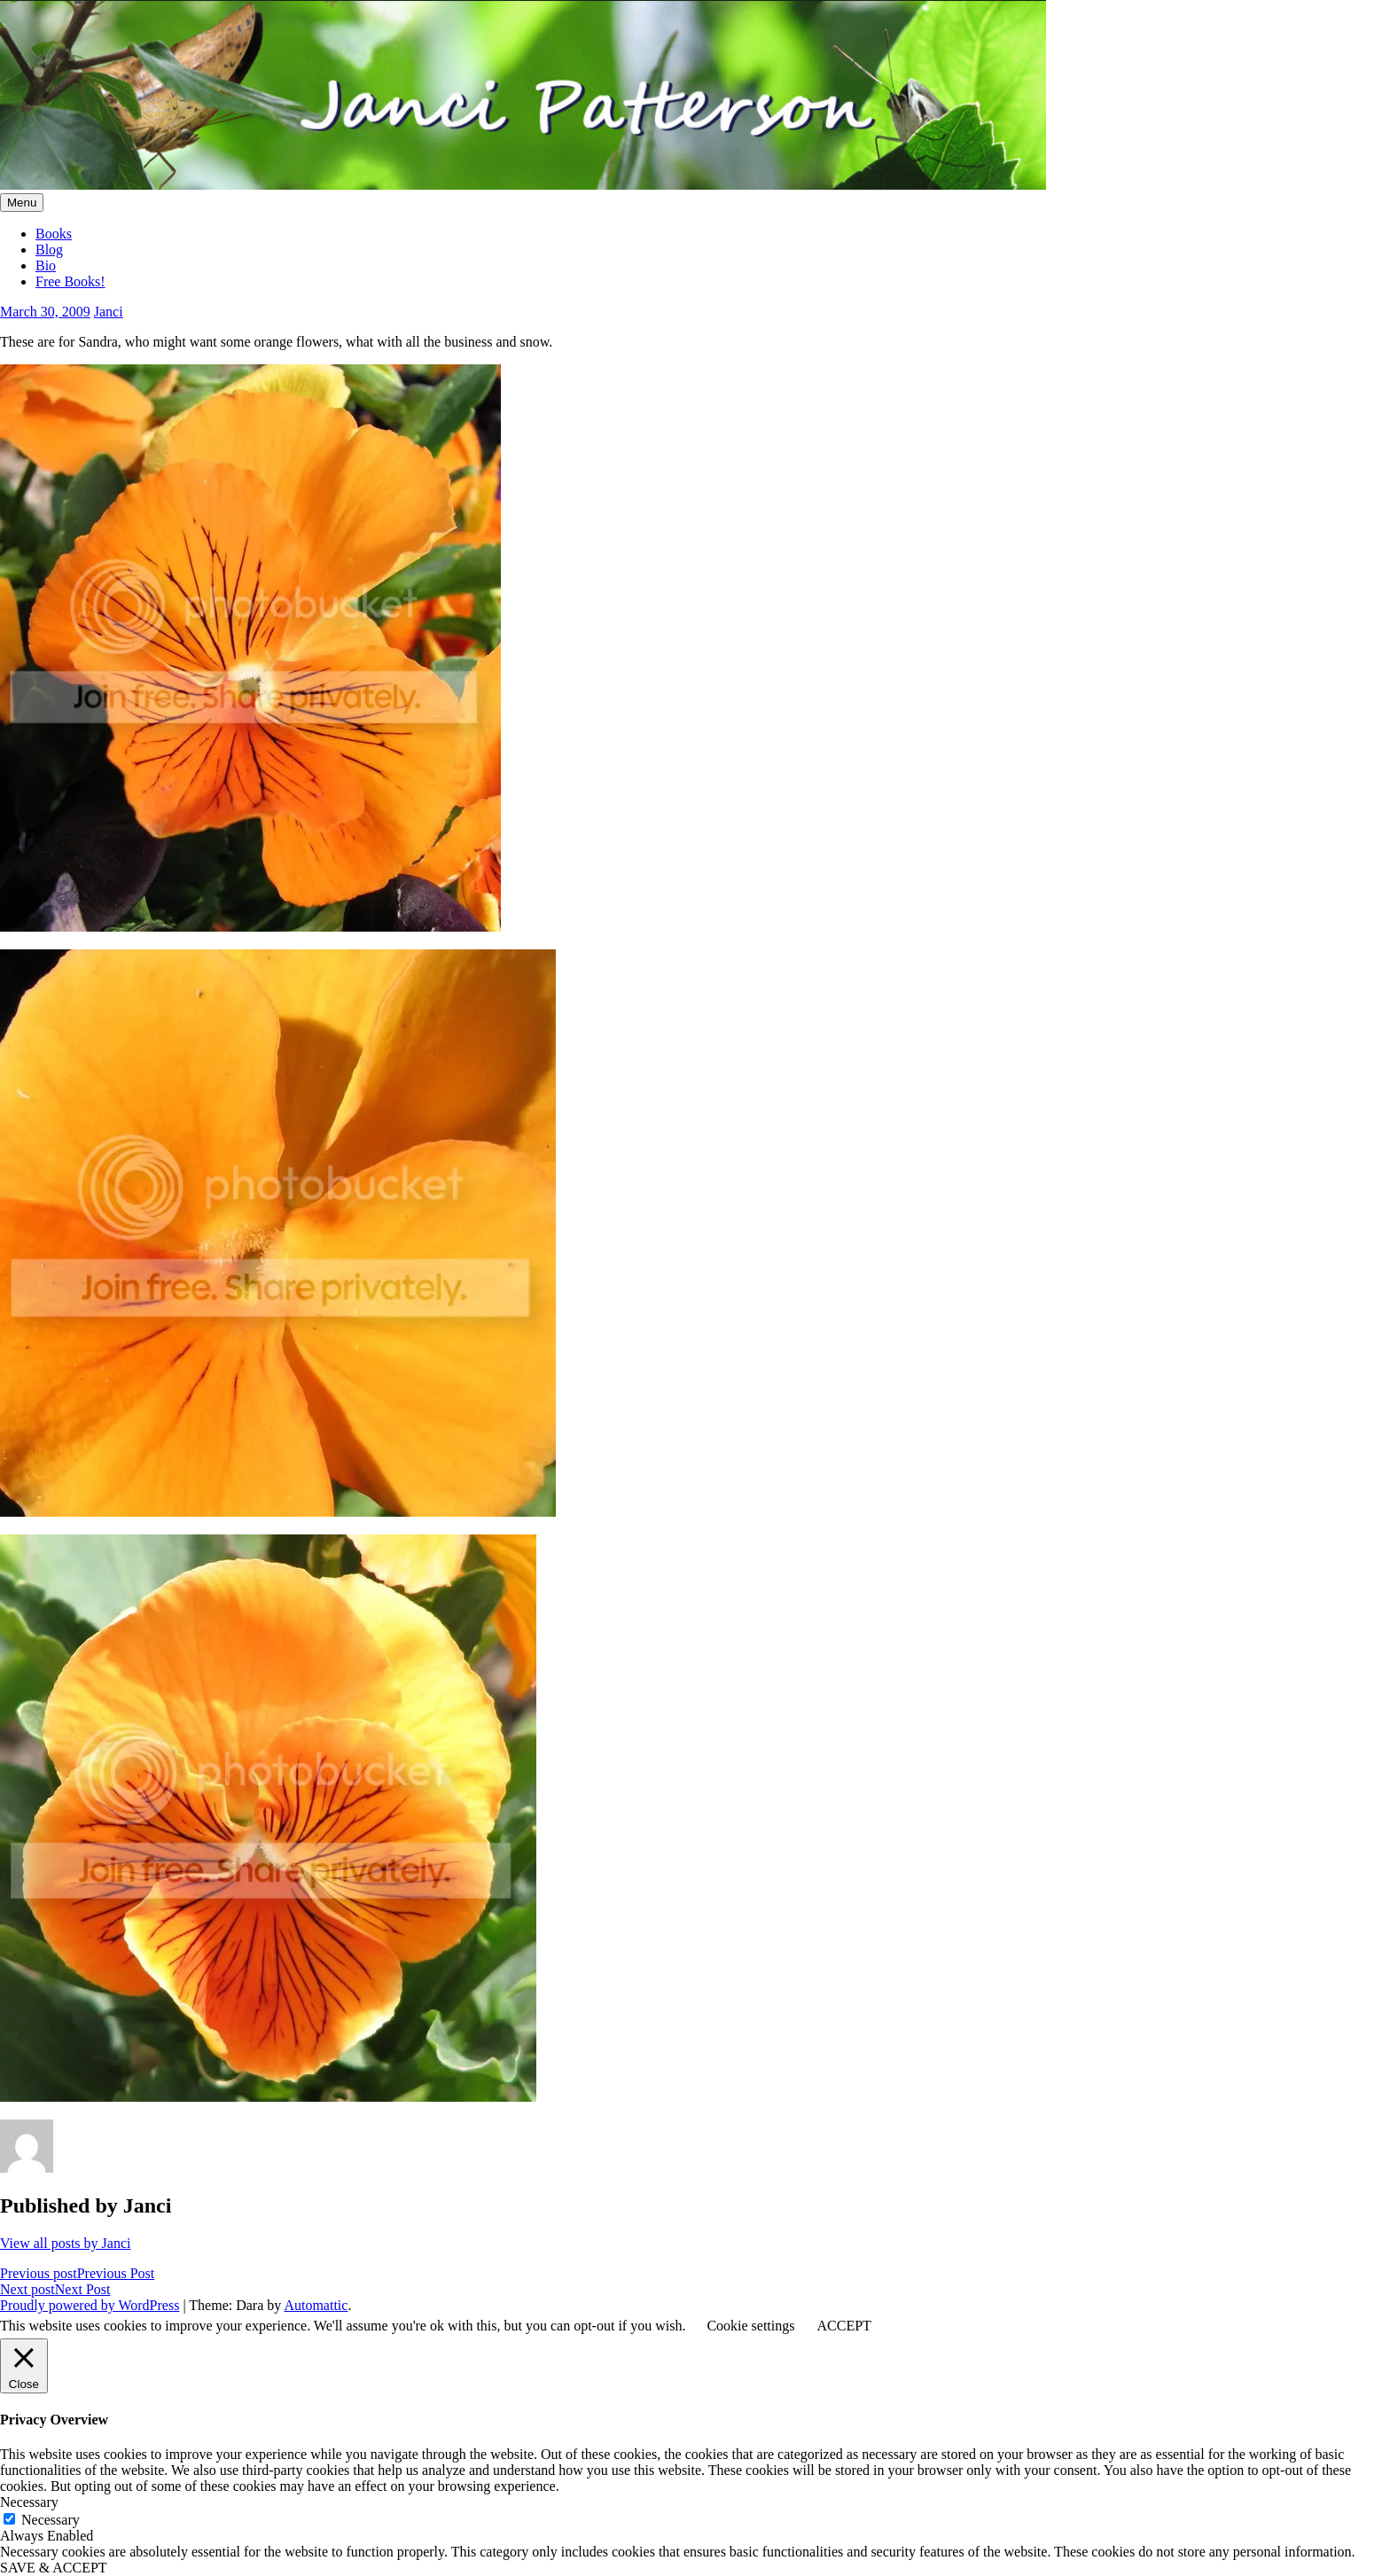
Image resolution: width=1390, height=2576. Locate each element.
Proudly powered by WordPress (89, 2305)
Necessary (50, 2519)
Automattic (316, 2305)
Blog (49, 249)
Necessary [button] (29, 2502)
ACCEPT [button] (843, 2325)
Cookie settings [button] (750, 2325)
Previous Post (77, 2273)
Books (53, 233)
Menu (21, 202)
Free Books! (70, 281)
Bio (45, 265)
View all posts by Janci (65, 2243)
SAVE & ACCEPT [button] (53, 2567)
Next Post (55, 2289)
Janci (108, 311)
